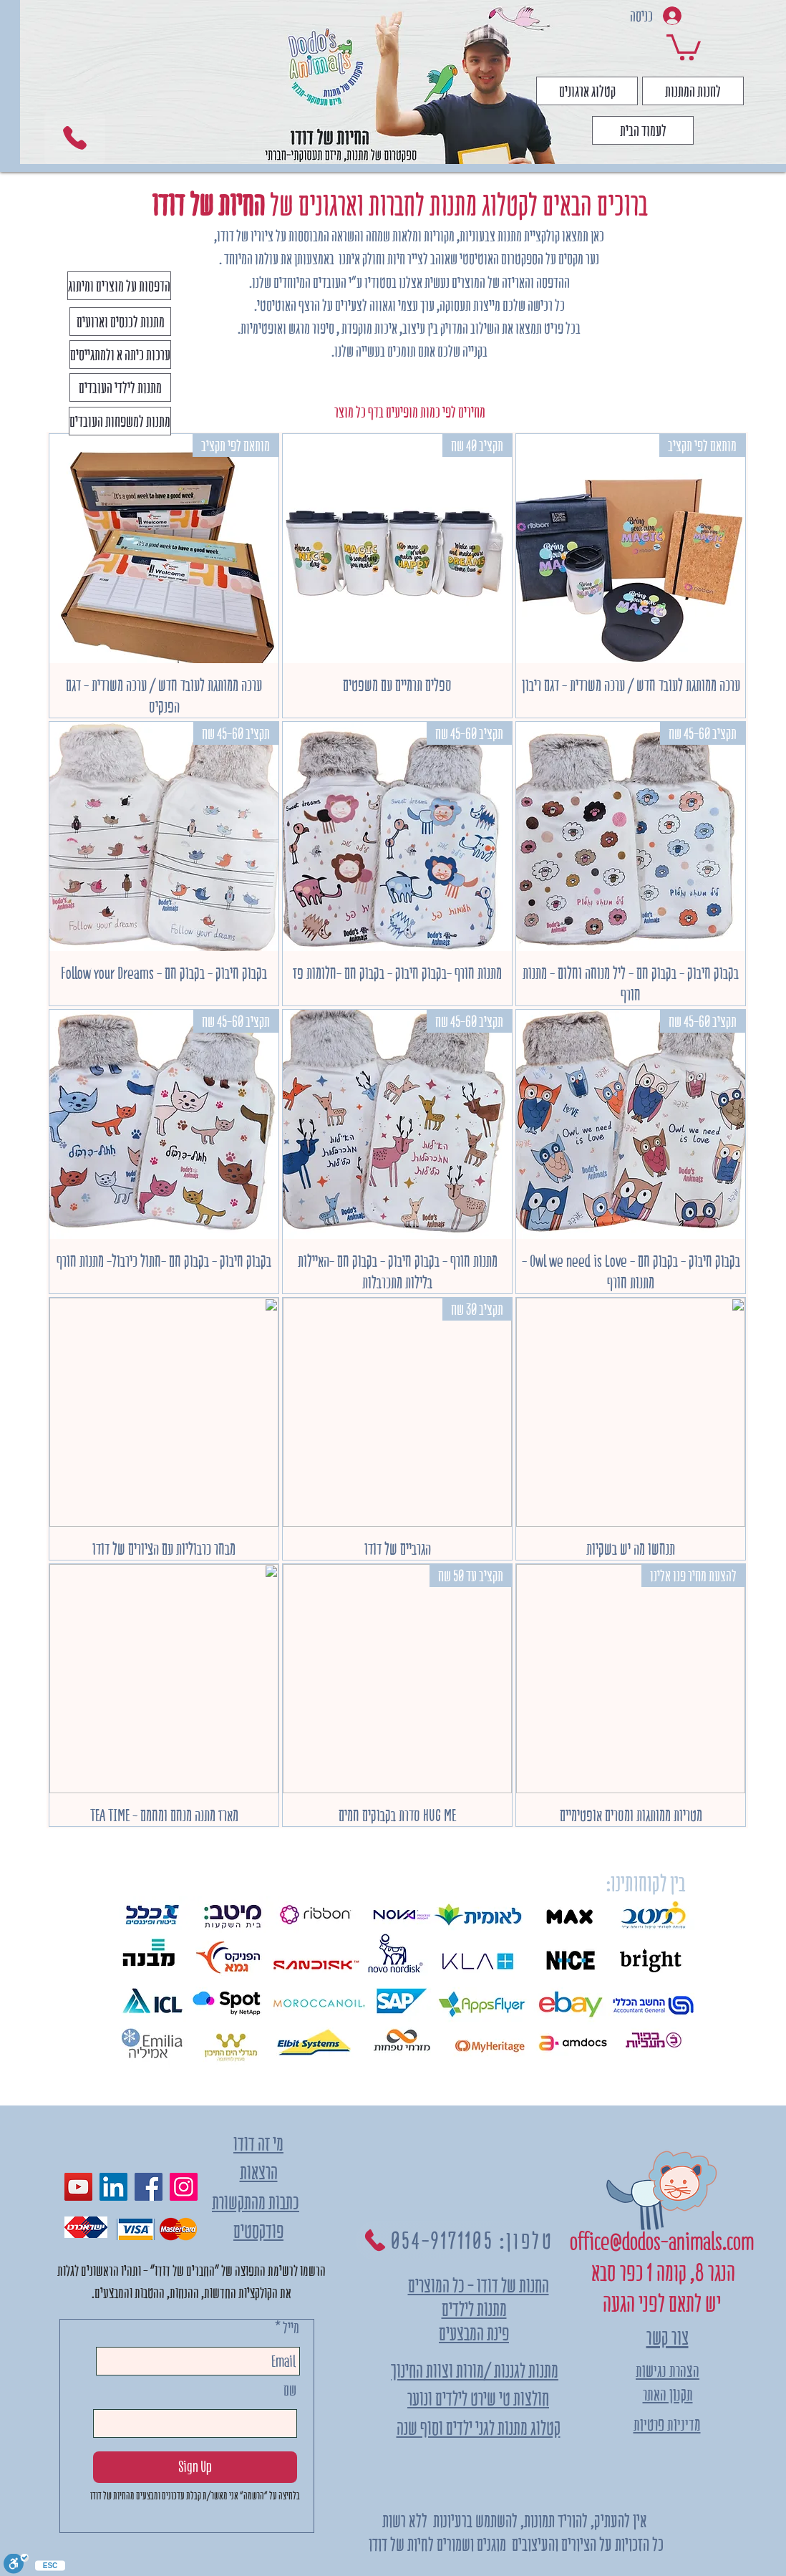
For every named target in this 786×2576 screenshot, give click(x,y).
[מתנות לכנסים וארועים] (120, 321)
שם (289, 2390)
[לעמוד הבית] (643, 130)
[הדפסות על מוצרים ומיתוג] (119, 285)
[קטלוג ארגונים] (587, 91)
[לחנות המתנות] (693, 91)
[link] (683, 46)
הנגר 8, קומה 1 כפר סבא (661, 2272)
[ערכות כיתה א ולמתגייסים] (120, 354)
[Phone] (74, 138)
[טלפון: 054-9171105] (457, 2240)
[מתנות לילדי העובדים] (120, 387)
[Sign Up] (195, 2467)
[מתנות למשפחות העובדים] (120, 421)
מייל (291, 2328)
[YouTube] (78, 2187)
